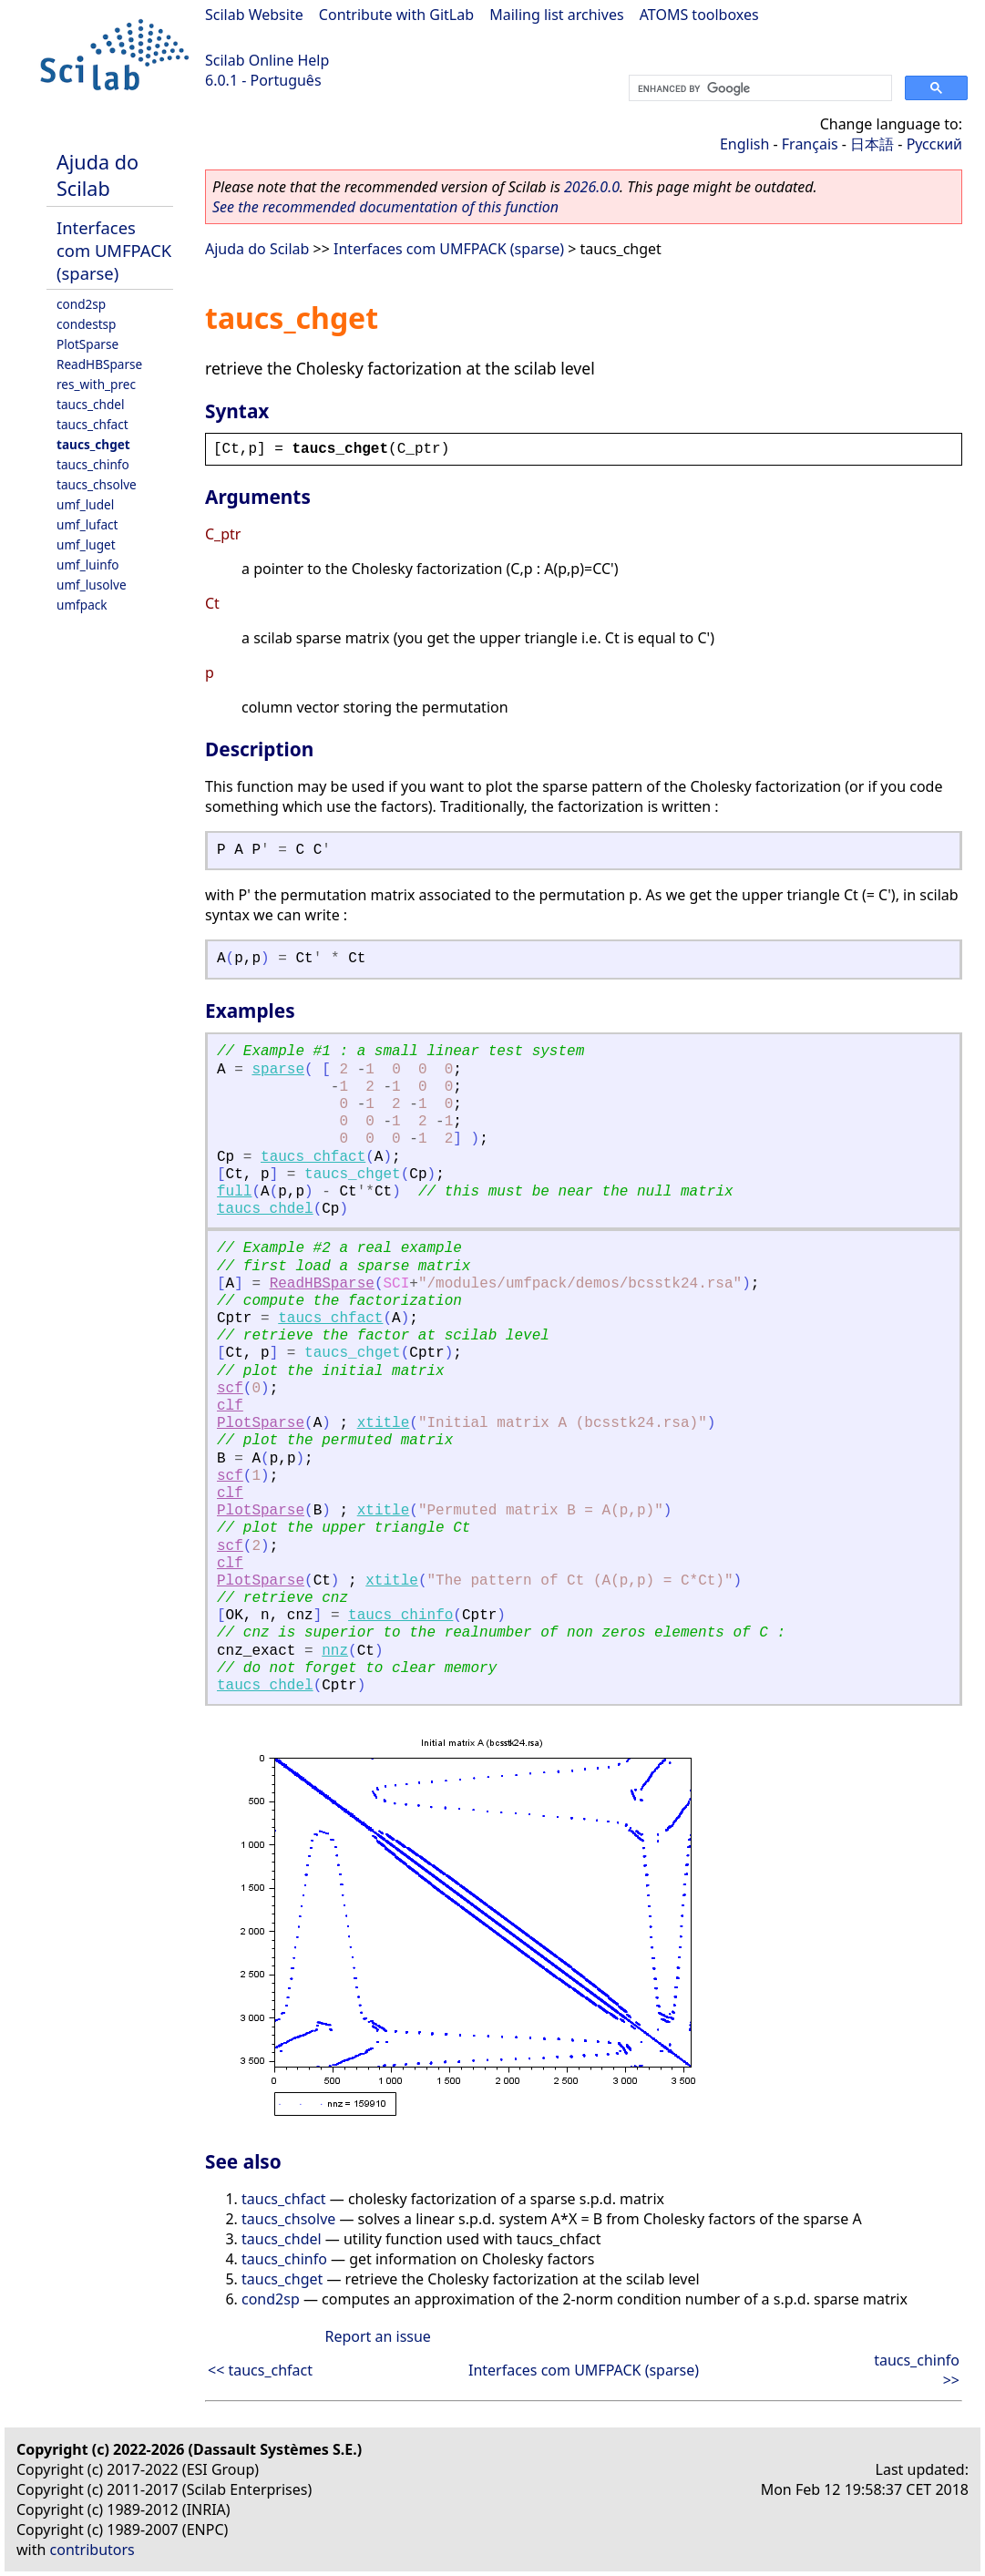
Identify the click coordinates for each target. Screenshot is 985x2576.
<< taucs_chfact (260, 2370)
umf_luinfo (87, 564)
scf (230, 1388)
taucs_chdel (90, 404)
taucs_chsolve (96, 484)
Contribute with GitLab (396, 15)
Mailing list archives (556, 15)
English (744, 144)
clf (230, 1406)
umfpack (82, 604)
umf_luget (86, 544)
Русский (934, 144)
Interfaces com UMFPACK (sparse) (113, 250)
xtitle (383, 1423)
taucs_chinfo (92, 464)
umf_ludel (85, 504)
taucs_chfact (92, 424)
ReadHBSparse (99, 364)
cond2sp (81, 304)
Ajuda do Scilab (97, 175)
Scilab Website (254, 15)
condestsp (86, 324)
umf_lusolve (91, 584)
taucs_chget (93, 444)
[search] (758, 88)
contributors (92, 2550)
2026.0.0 (592, 187)
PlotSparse (87, 344)
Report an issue (377, 2336)
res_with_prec (96, 384)
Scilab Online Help (267, 60)
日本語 (872, 144)
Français (810, 144)
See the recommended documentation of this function (385, 207)
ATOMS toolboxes (699, 15)
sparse (277, 1070)
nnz (335, 1651)
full (234, 1192)
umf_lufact (87, 524)
